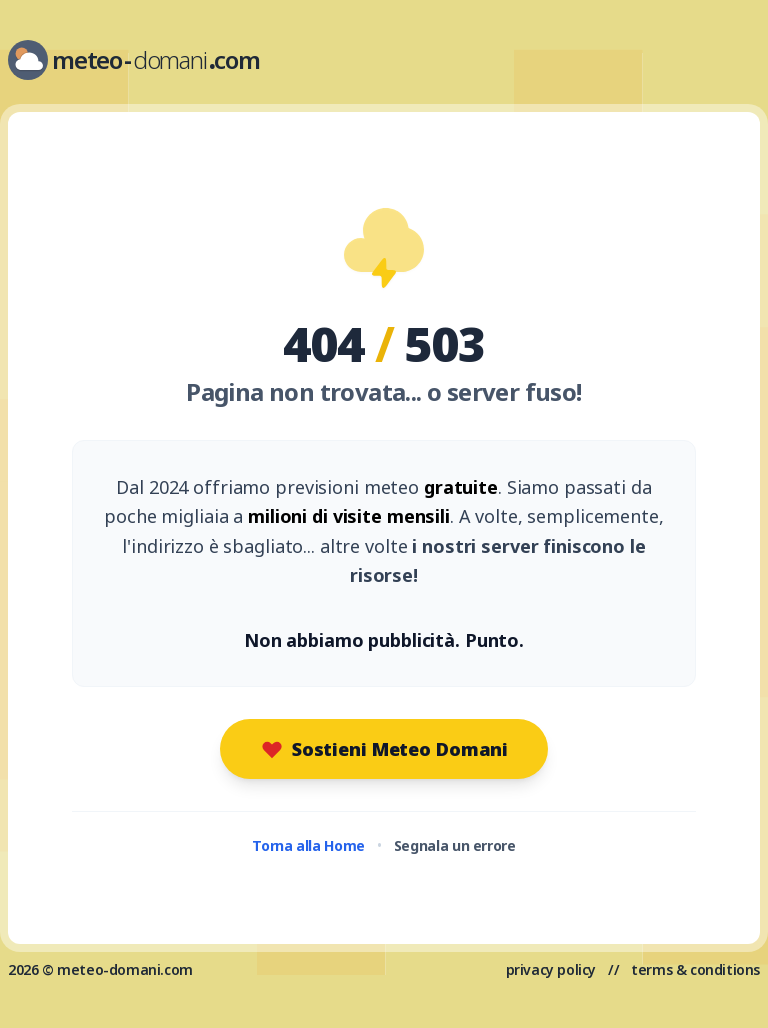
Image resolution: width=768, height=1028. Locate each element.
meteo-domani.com (125, 969)
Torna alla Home (308, 845)
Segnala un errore (455, 845)
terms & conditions (695, 969)
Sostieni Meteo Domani (384, 749)
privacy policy (551, 969)
